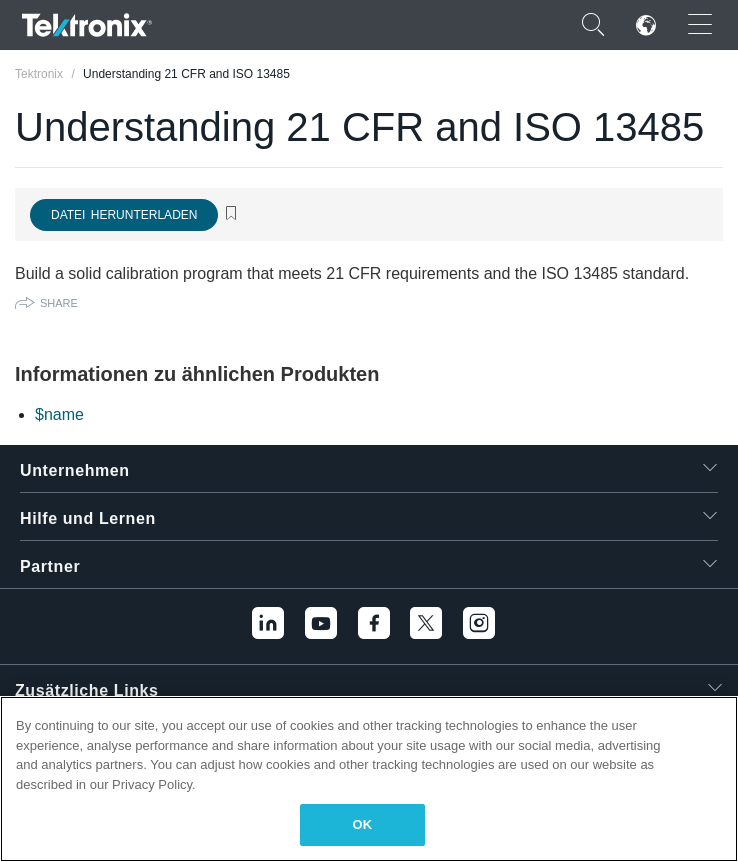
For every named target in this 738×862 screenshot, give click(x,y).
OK (363, 824)
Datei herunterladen (124, 215)
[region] (369, 779)
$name (59, 414)
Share (59, 303)
